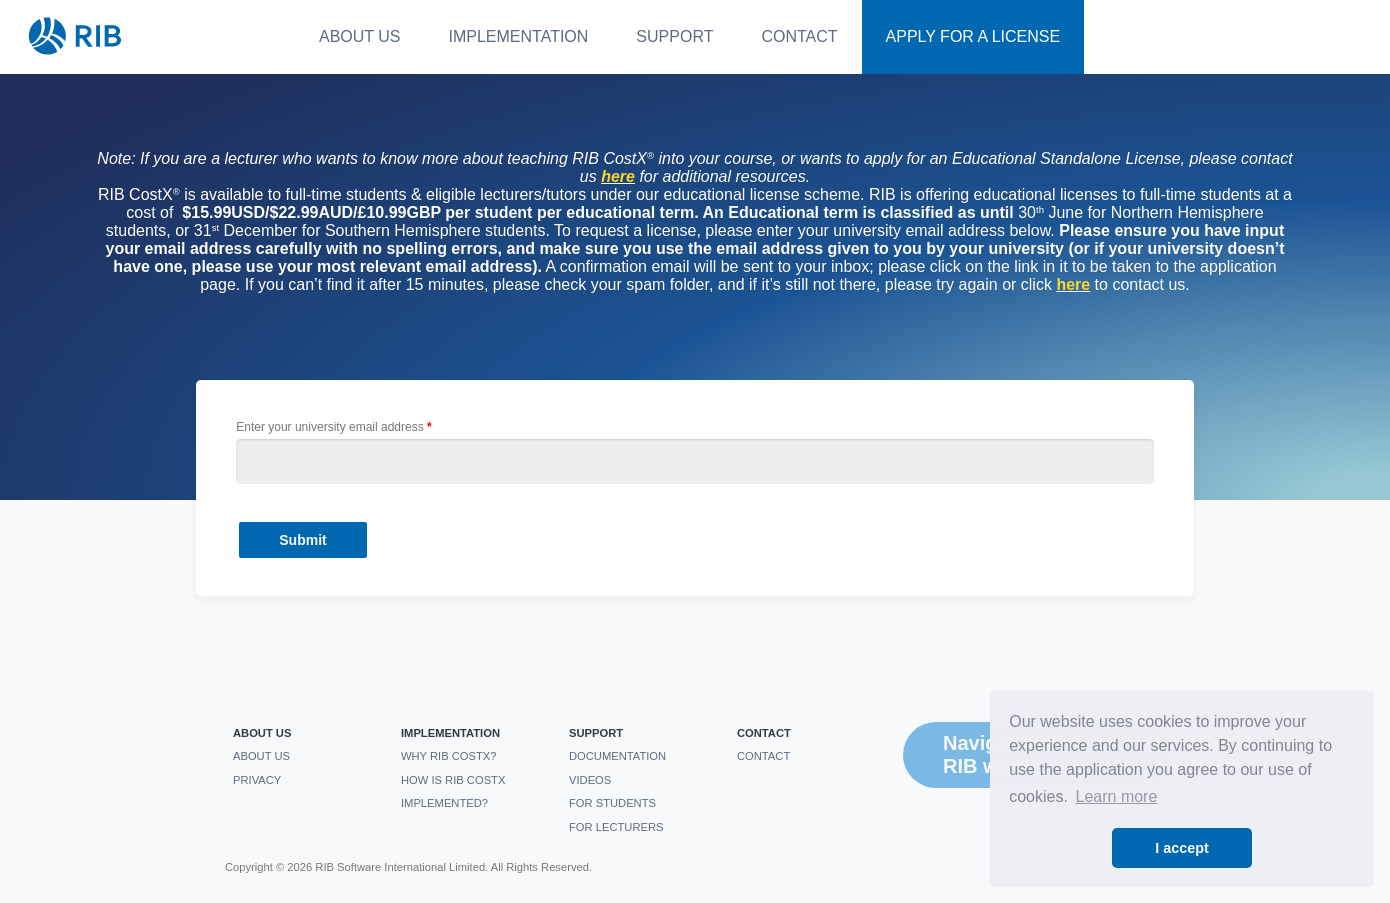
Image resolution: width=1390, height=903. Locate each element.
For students (612, 803)
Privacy (257, 780)
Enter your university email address (329, 427)
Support (674, 36)
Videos (590, 780)
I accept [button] (1182, 848)
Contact (799, 36)
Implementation (519, 36)
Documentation (617, 756)
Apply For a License (973, 36)
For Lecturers (616, 827)
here (1073, 284)
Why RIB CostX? (449, 756)
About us (360, 36)
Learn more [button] (1117, 796)
